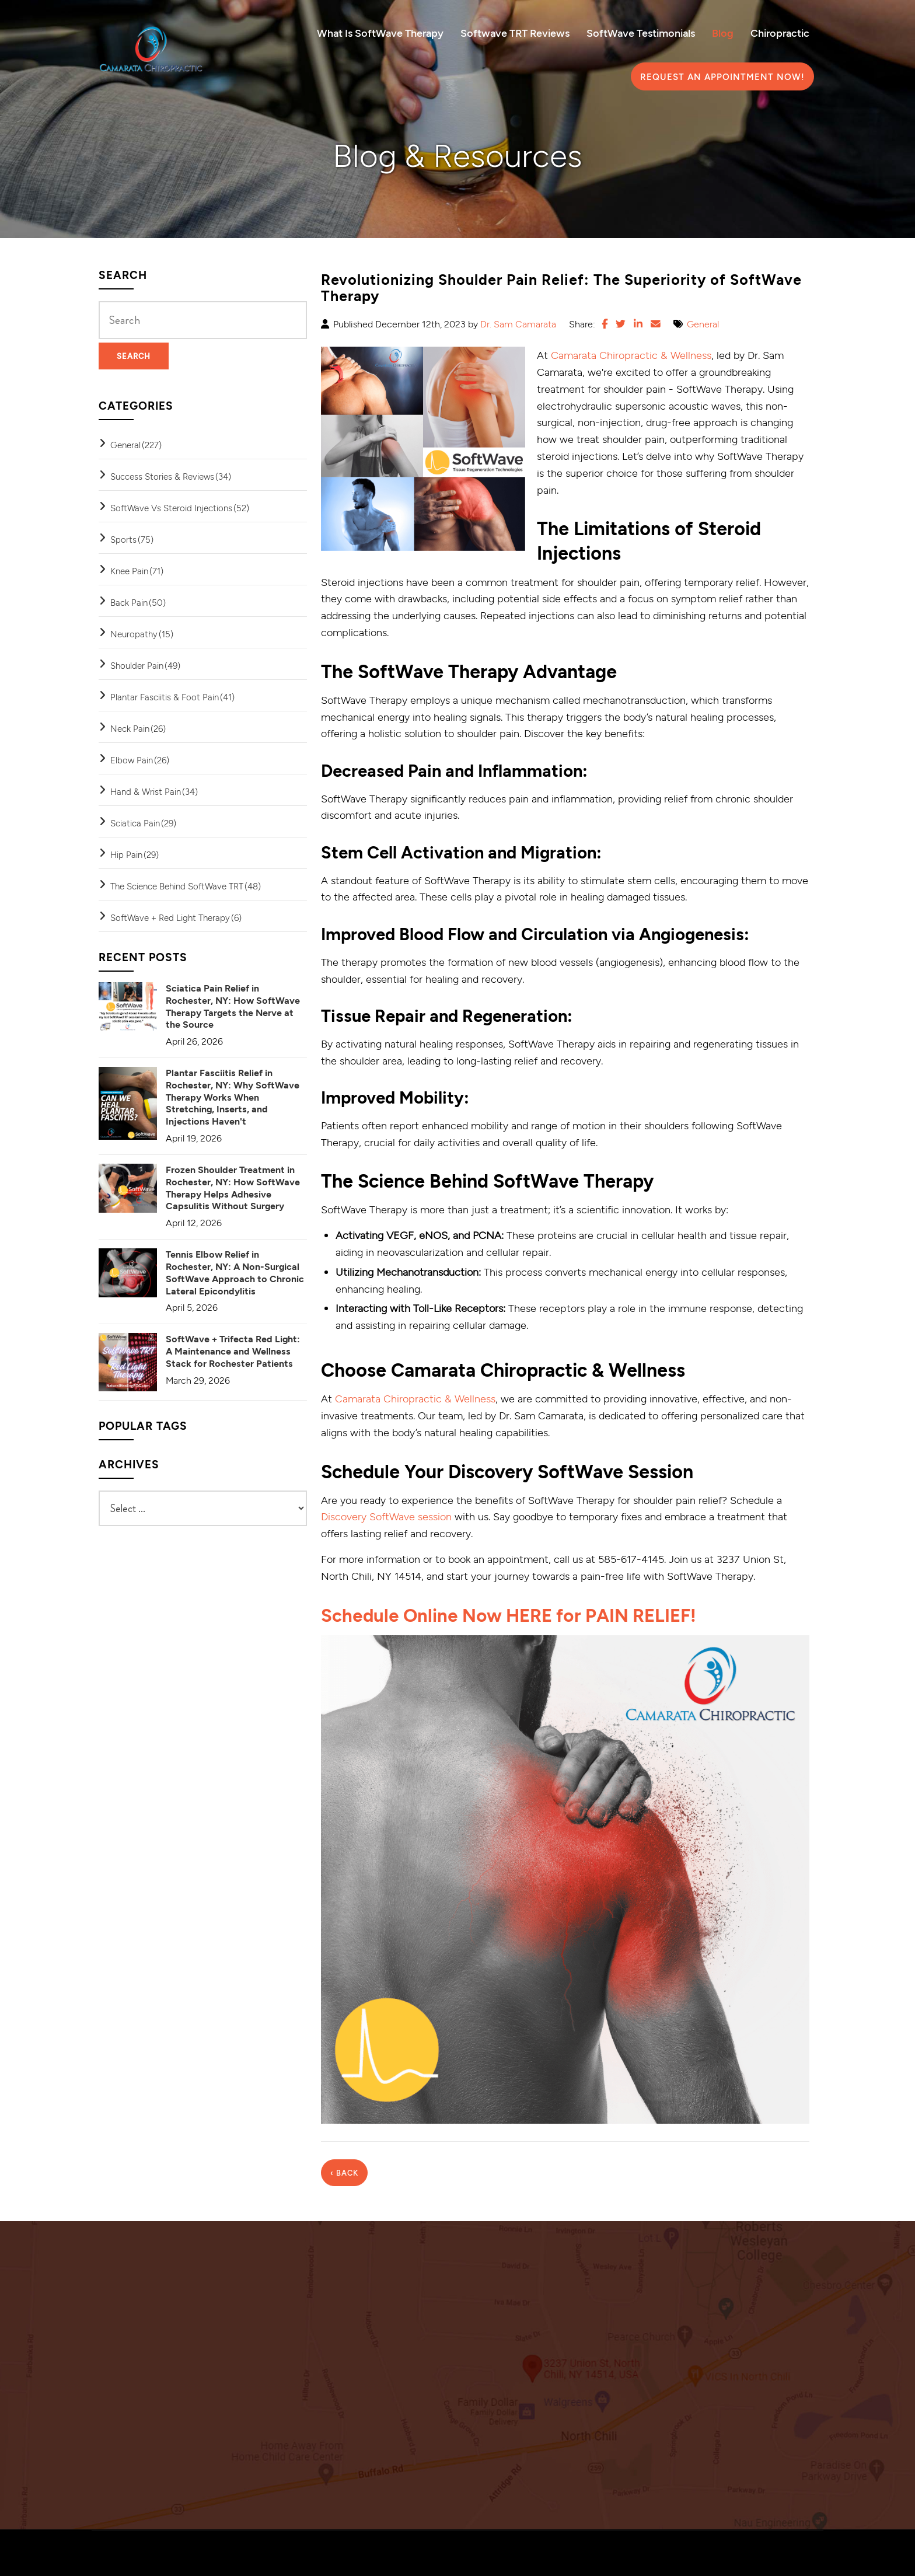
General (703, 323)
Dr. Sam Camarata (518, 323)
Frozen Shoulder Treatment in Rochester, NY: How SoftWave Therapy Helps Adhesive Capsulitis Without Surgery (233, 1187)
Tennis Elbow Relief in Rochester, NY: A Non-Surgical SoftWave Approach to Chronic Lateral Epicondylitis (235, 1272)
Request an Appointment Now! (722, 76)
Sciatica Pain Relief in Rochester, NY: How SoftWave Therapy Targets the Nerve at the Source (233, 1005)
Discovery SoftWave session (386, 1516)
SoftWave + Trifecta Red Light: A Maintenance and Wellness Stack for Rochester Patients (233, 1351)
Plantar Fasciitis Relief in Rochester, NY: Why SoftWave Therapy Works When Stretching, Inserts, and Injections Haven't (232, 1096)
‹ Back (344, 2172)
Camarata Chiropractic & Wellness (631, 354)
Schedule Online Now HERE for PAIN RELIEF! (514, 1614)
